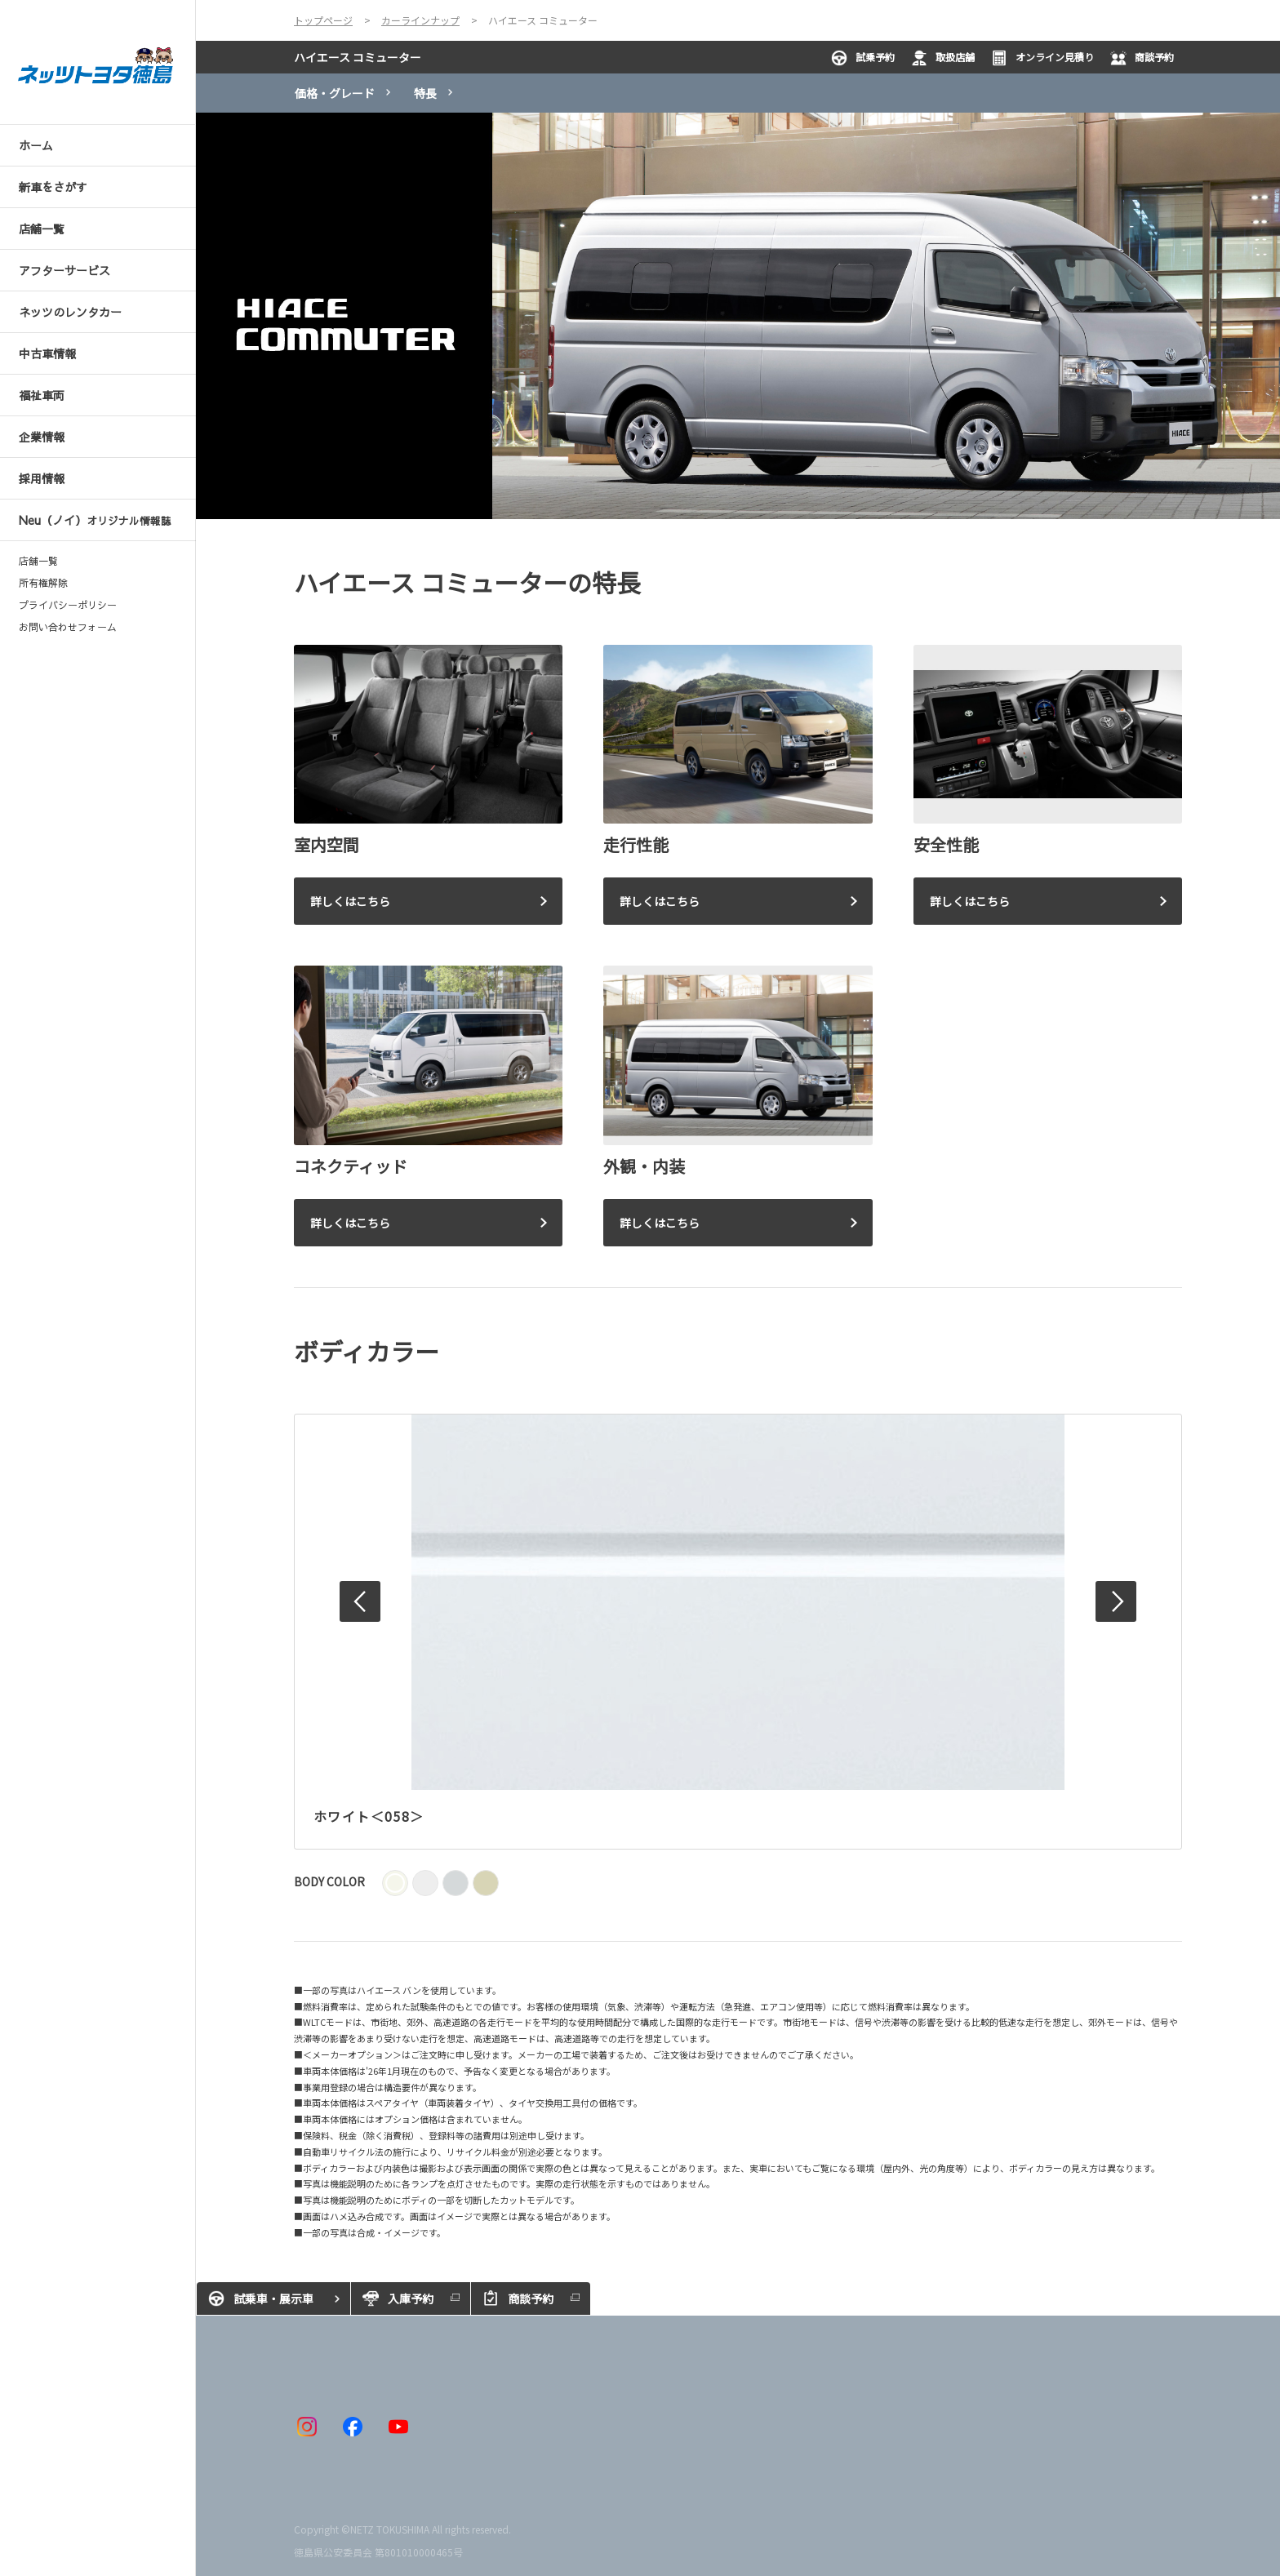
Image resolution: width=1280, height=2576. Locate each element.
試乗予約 (863, 58)
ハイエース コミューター (357, 57)
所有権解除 (43, 583)
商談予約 (1142, 58)
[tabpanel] (738, 316)
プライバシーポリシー (68, 605)
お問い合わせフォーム (68, 627)
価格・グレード (335, 93)
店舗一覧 (38, 561)
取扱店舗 (943, 58)
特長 (425, 93)
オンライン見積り (1042, 58)
